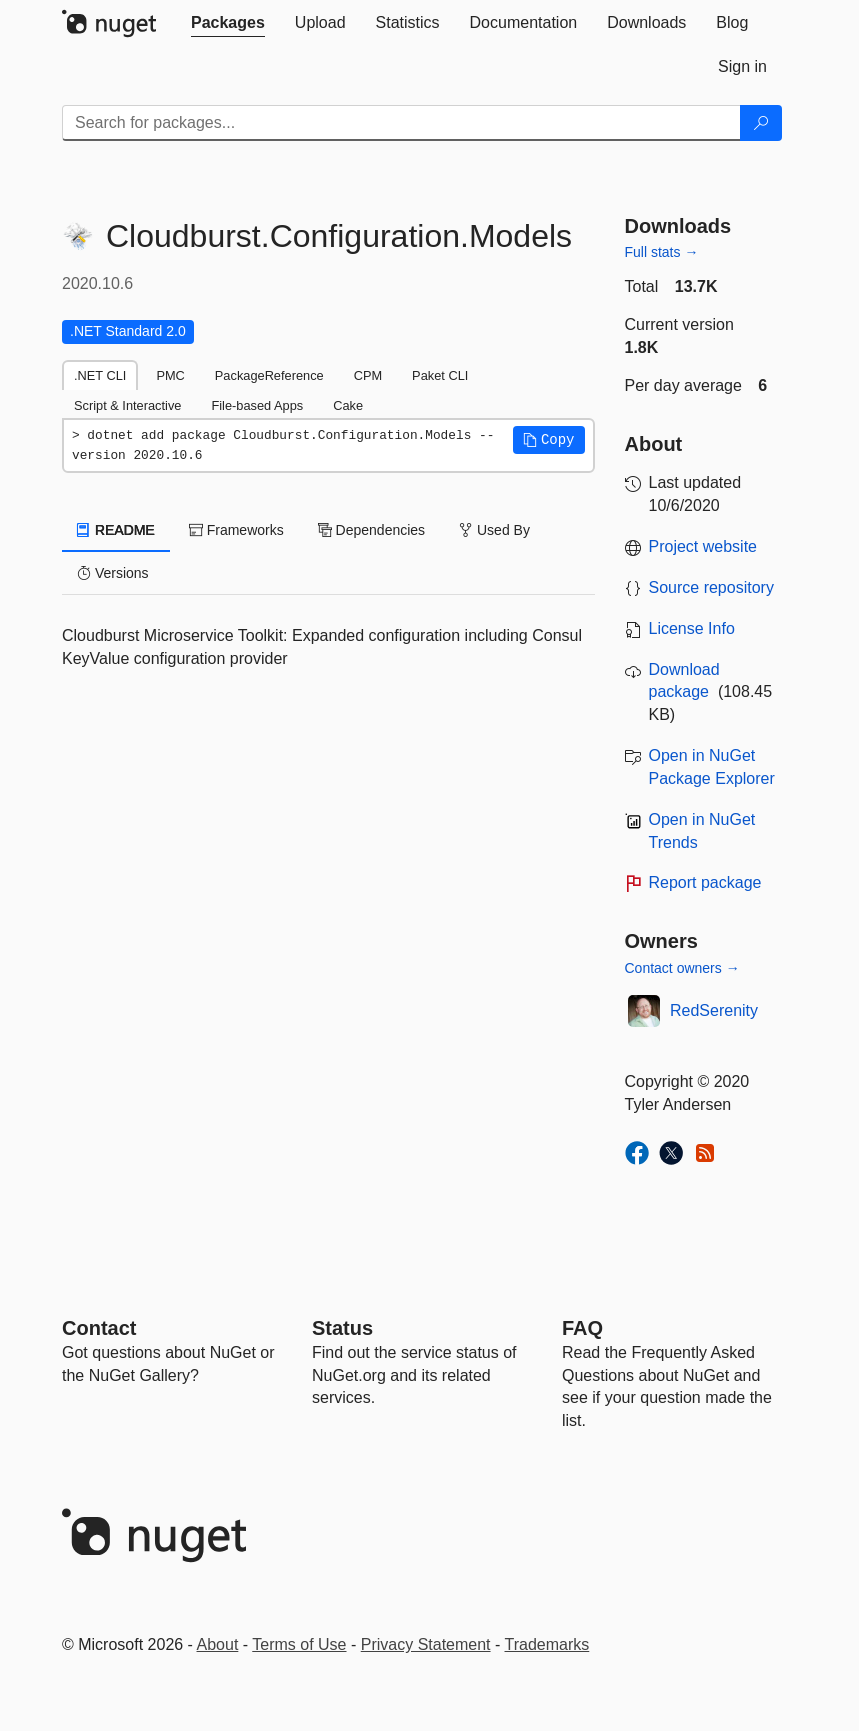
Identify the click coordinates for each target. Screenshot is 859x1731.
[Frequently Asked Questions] (582, 1328)
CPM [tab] (368, 375)
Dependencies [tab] (371, 530)
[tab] (228, 23)
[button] (549, 440)
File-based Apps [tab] (257, 405)
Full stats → (662, 252)
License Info (692, 628)
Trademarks (547, 1644)
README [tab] (116, 530)
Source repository (711, 587)
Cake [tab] (348, 405)
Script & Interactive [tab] (127, 405)
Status (342, 1328)
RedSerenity (714, 1010)
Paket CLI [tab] (440, 375)
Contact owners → (682, 968)
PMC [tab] (170, 375)
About (218, 1644)
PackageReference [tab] (269, 375)
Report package (705, 882)
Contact (99, 1328)
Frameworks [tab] (236, 530)
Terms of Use (299, 1644)
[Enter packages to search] (401, 123)
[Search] (761, 123)
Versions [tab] (113, 573)
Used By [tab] (494, 530)
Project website (703, 546)
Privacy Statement (426, 1644)
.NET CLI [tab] (100, 375)
